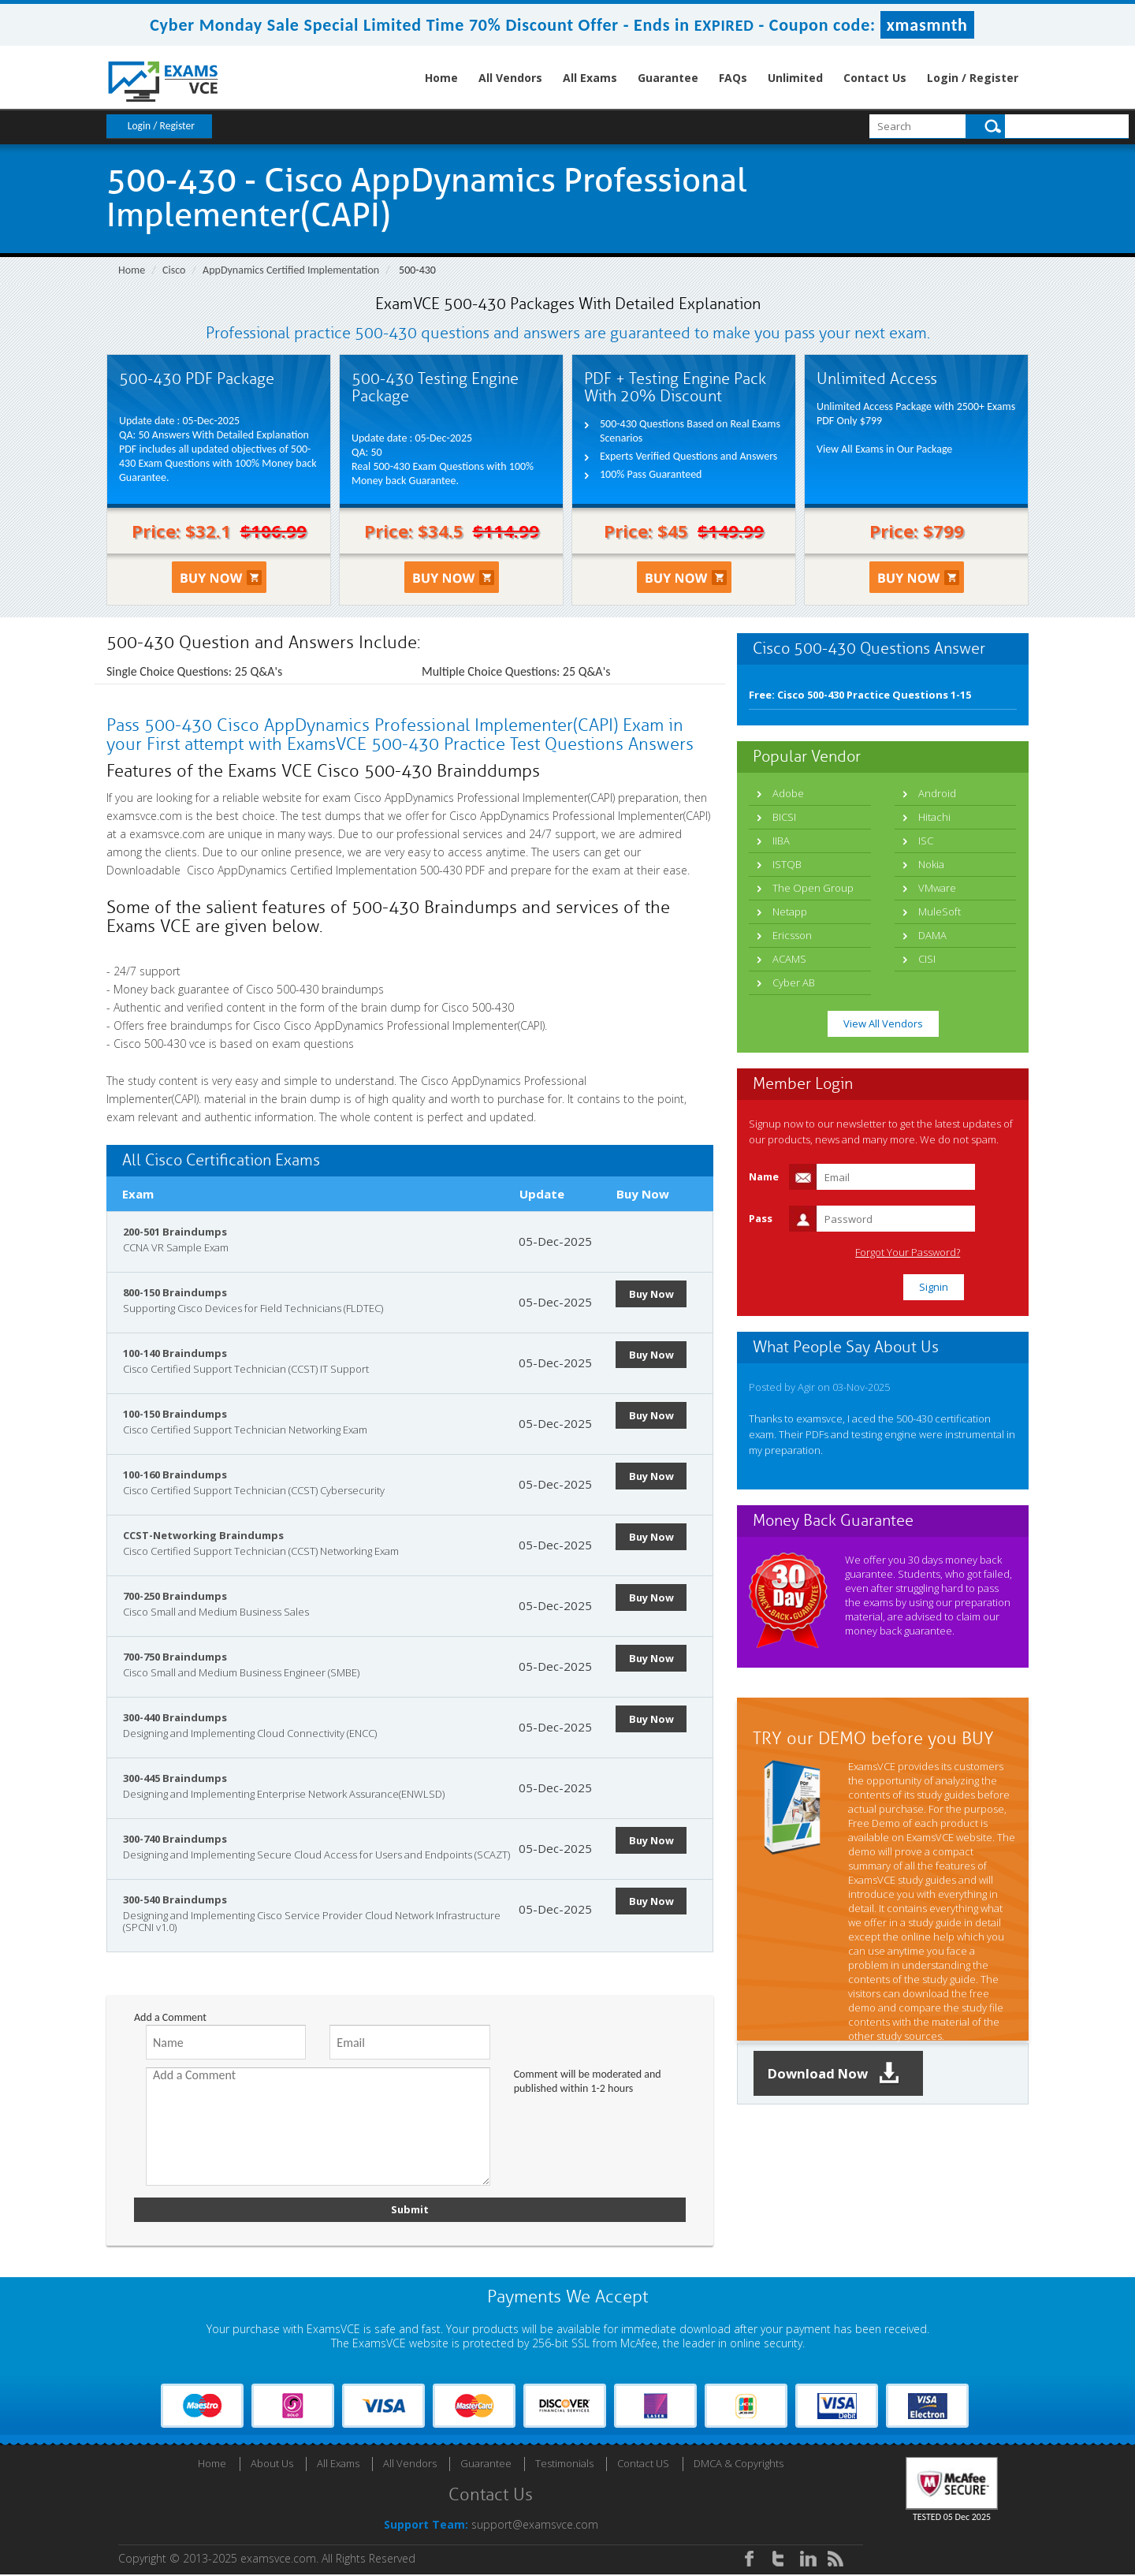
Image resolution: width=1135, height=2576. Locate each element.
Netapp (789, 911)
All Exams (590, 77)
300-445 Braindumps (175, 1778)
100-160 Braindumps (175, 1474)
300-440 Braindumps (175, 1717)
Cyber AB (793, 982)
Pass (760, 1218)
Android (937, 793)
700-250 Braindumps (175, 1596)
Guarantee (668, 77)
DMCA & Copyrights (738, 2465)
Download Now (839, 2074)
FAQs (733, 77)
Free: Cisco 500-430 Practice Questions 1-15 (860, 695)
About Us (272, 2465)
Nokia (931, 864)
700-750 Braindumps (175, 1657)
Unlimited (795, 77)
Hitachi (934, 817)
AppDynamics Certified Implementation (291, 270)
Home (441, 77)
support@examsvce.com (534, 2525)
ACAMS (789, 959)
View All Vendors (883, 1023)
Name (764, 1176)
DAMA (932, 935)
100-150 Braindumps (175, 1414)
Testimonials (564, 2465)
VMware (937, 888)
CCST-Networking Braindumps (203, 1535)
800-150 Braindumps (175, 1292)
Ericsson (792, 935)
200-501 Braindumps (175, 1232)
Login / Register (972, 77)
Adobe (788, 793)
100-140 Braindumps (175, 1353)
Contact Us (874, 77)
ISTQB (787, 864)
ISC (925, 840)
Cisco (173, 270)
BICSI (784, 817)
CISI (927, 959)
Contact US (643, 2465)
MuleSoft (939, 911)
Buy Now (654, 1294)
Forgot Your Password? (948, 1252)
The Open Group (813, 888)
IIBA (781, 840)
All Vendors (510, 77)
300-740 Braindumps (175, 1839)
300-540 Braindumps (175, 1899)
